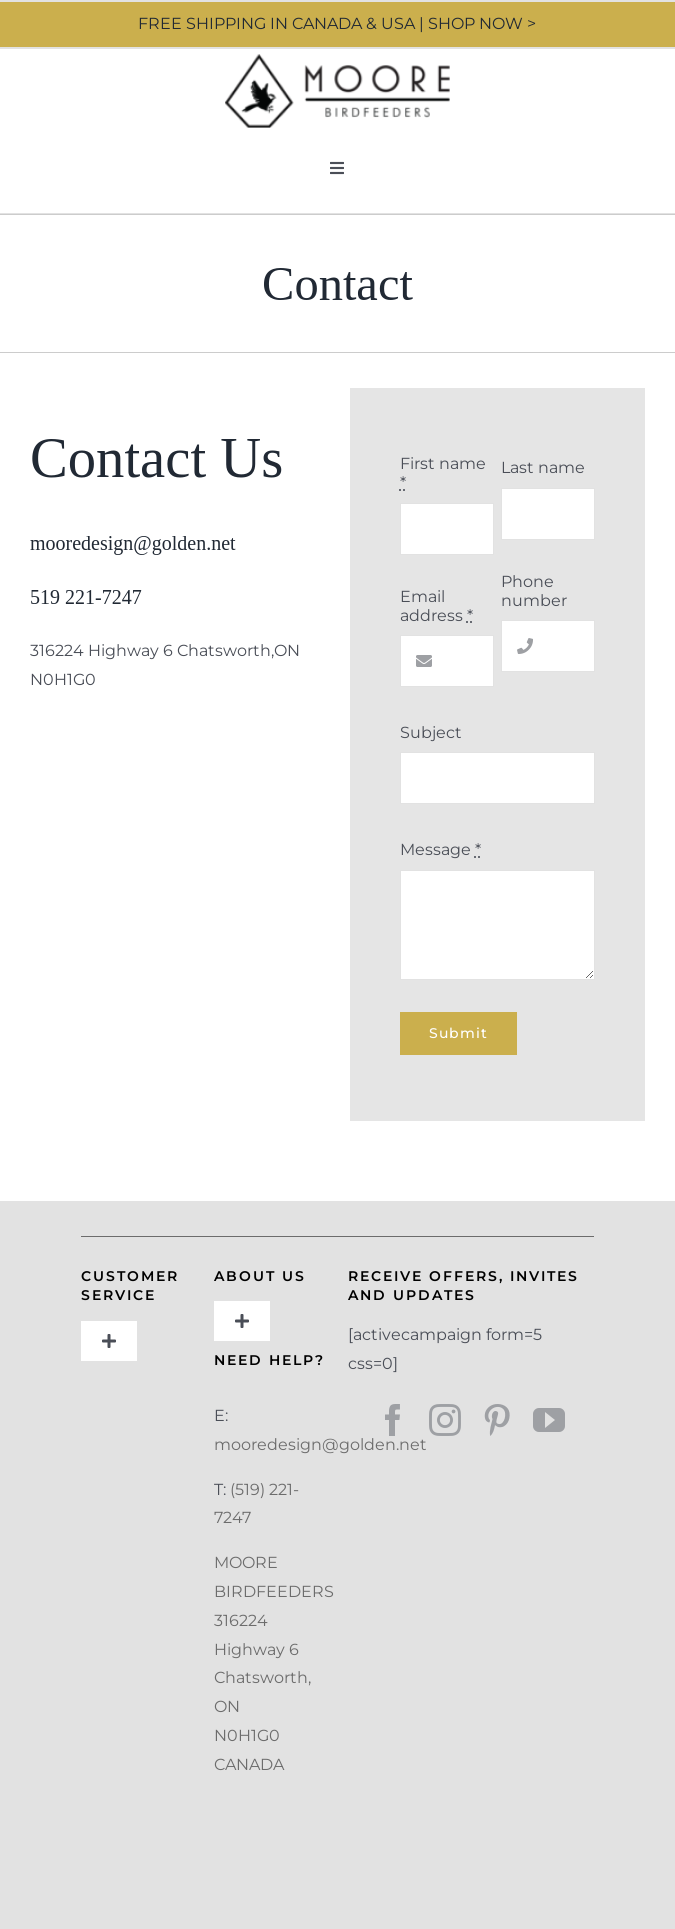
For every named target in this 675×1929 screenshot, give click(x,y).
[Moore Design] (337, 61)
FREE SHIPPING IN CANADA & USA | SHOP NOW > (337, 23)
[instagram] (445, 1420)
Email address (436, 606)
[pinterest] (497, 1420)
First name (443, 473)
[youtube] (549, 1420)
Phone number (534, 591)
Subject (431, 732)
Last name (543, 467)
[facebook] (393, 1420)
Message (440, 849)
